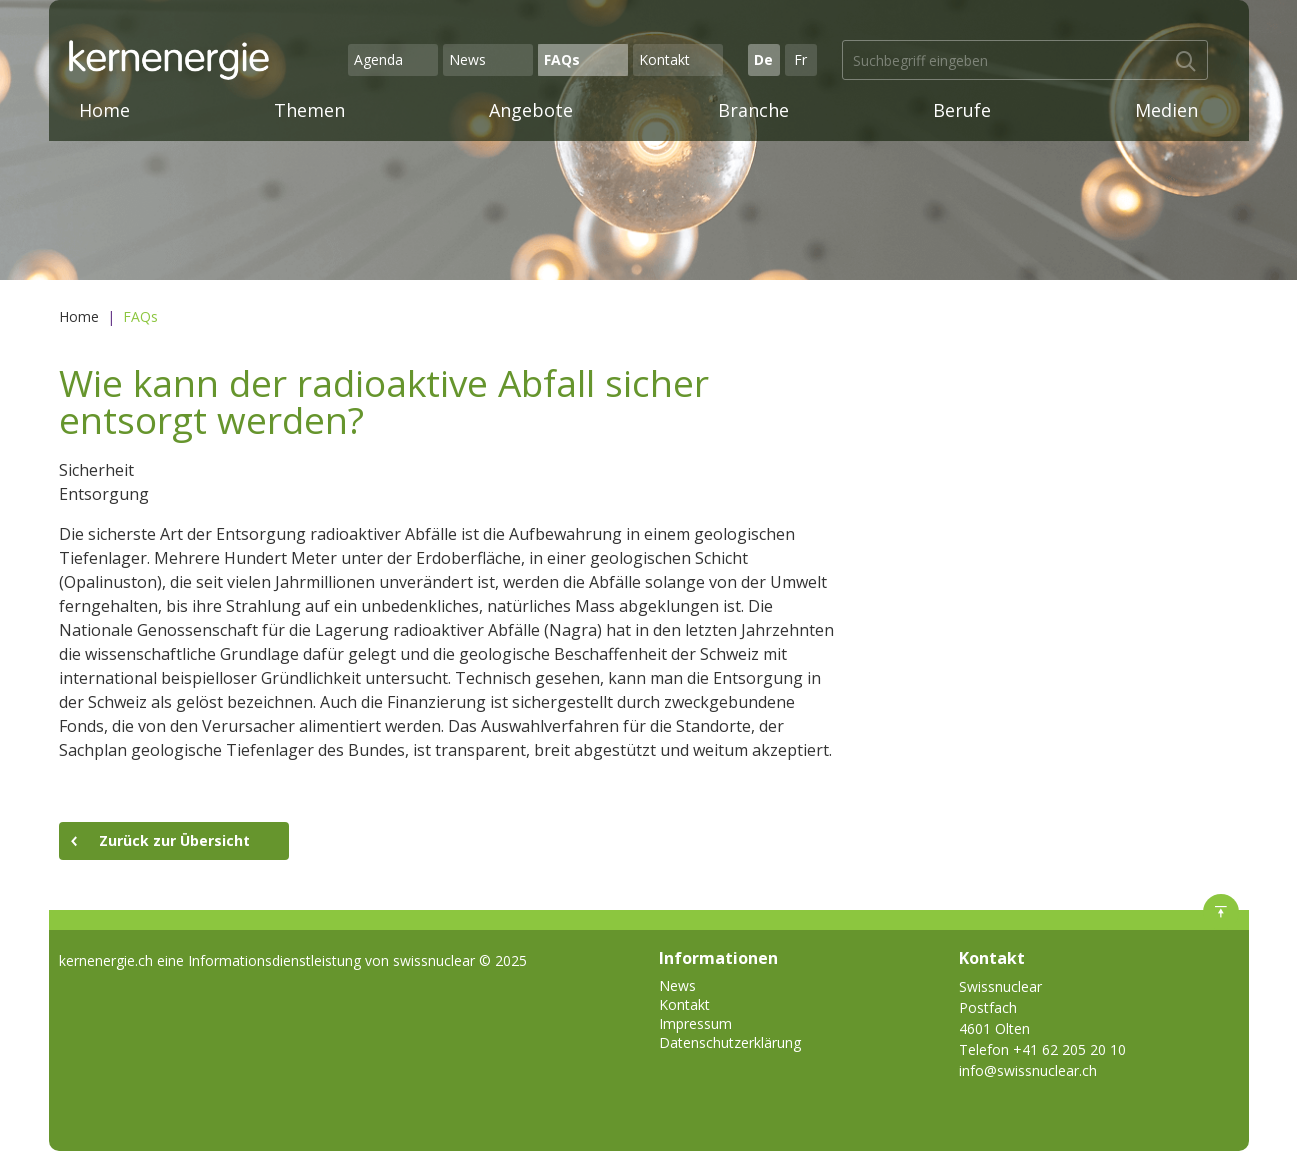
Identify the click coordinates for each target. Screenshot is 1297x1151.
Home (104, 110)
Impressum (695, 1023)
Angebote (531, 110)
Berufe (962, 110)
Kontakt (664, 59)
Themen (309, 110)
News (467, 59)
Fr (800, 59)
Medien (1166, 110)
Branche (753, 110)
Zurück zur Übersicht (174, 840)
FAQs (562, 59)
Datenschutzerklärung (730, 1042)
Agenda (378, 59)
